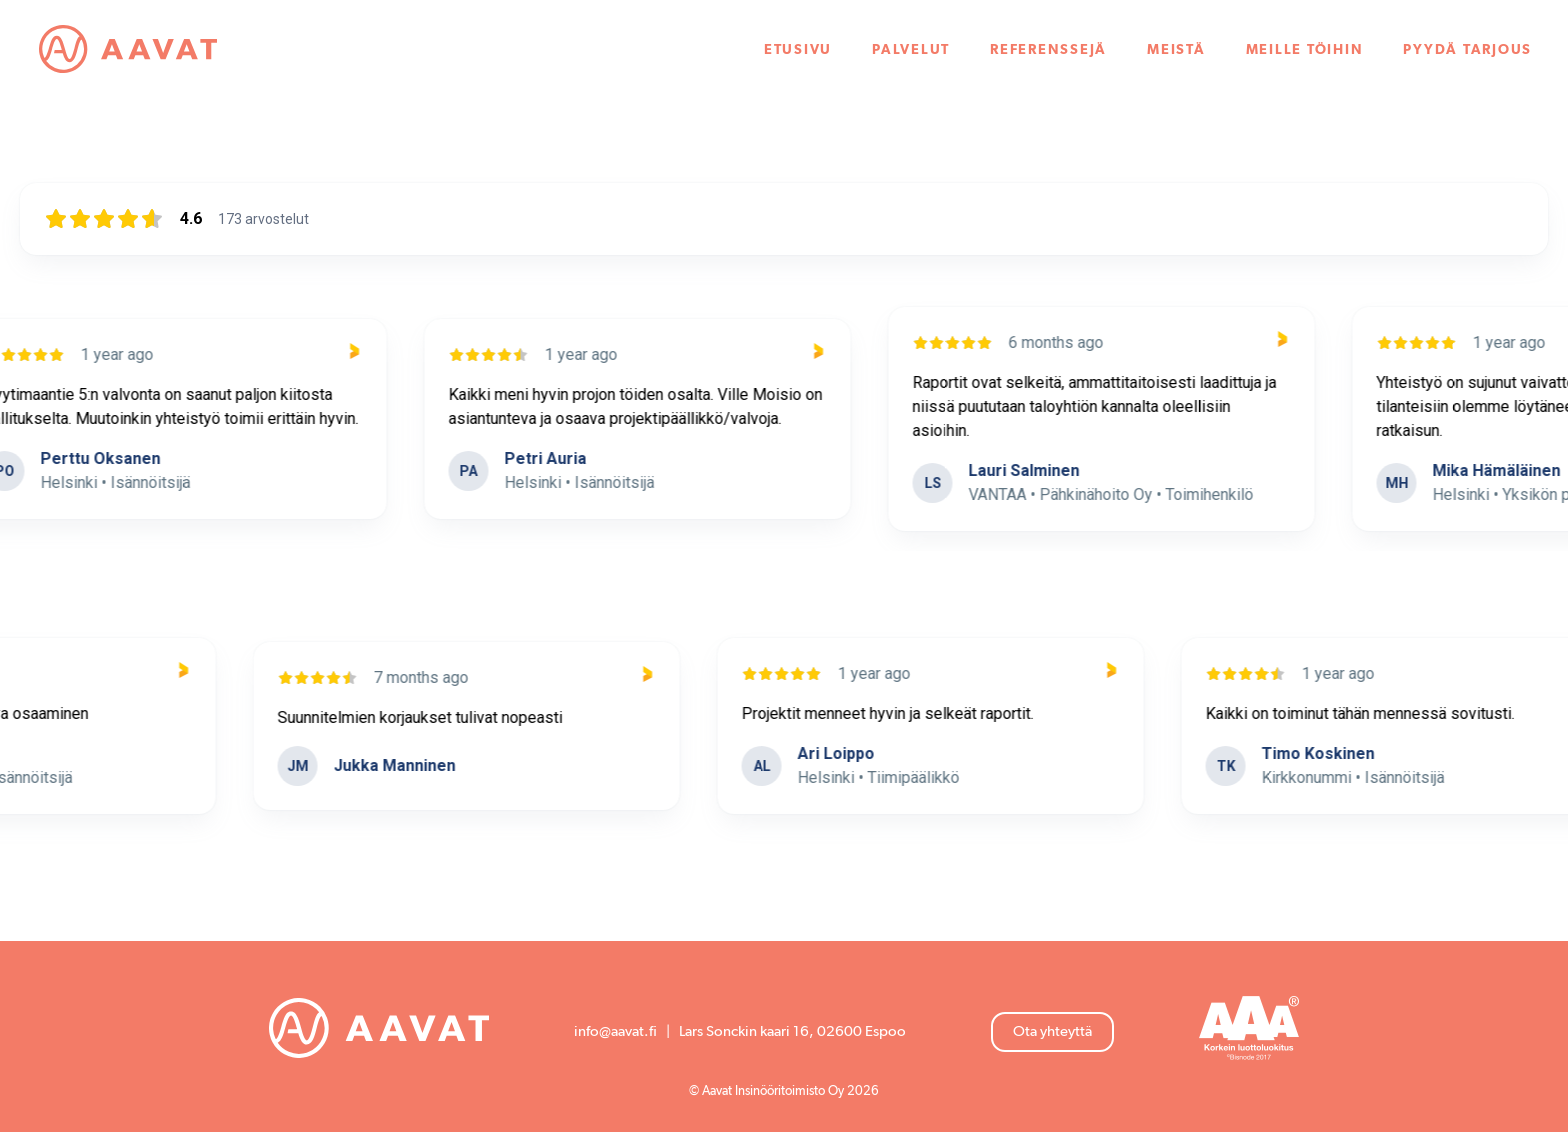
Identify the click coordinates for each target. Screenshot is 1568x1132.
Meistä (1176, 50)
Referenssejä (1048, 50)
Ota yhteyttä (1052, 1031)
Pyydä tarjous (1467, 50)
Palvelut (911, 50)
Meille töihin (1305, 50)
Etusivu (798, 50)
